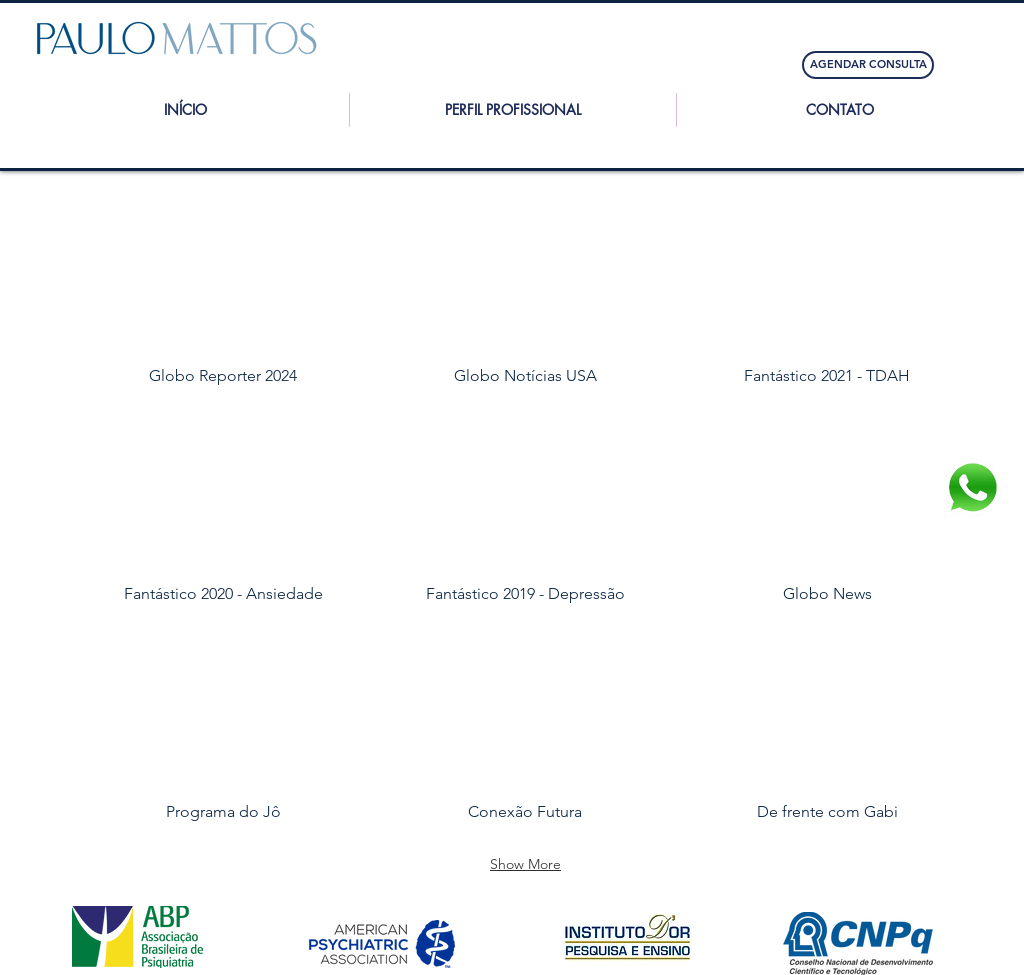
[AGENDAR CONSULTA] (868, 65)
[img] (525, 301)
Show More (525, 864)
